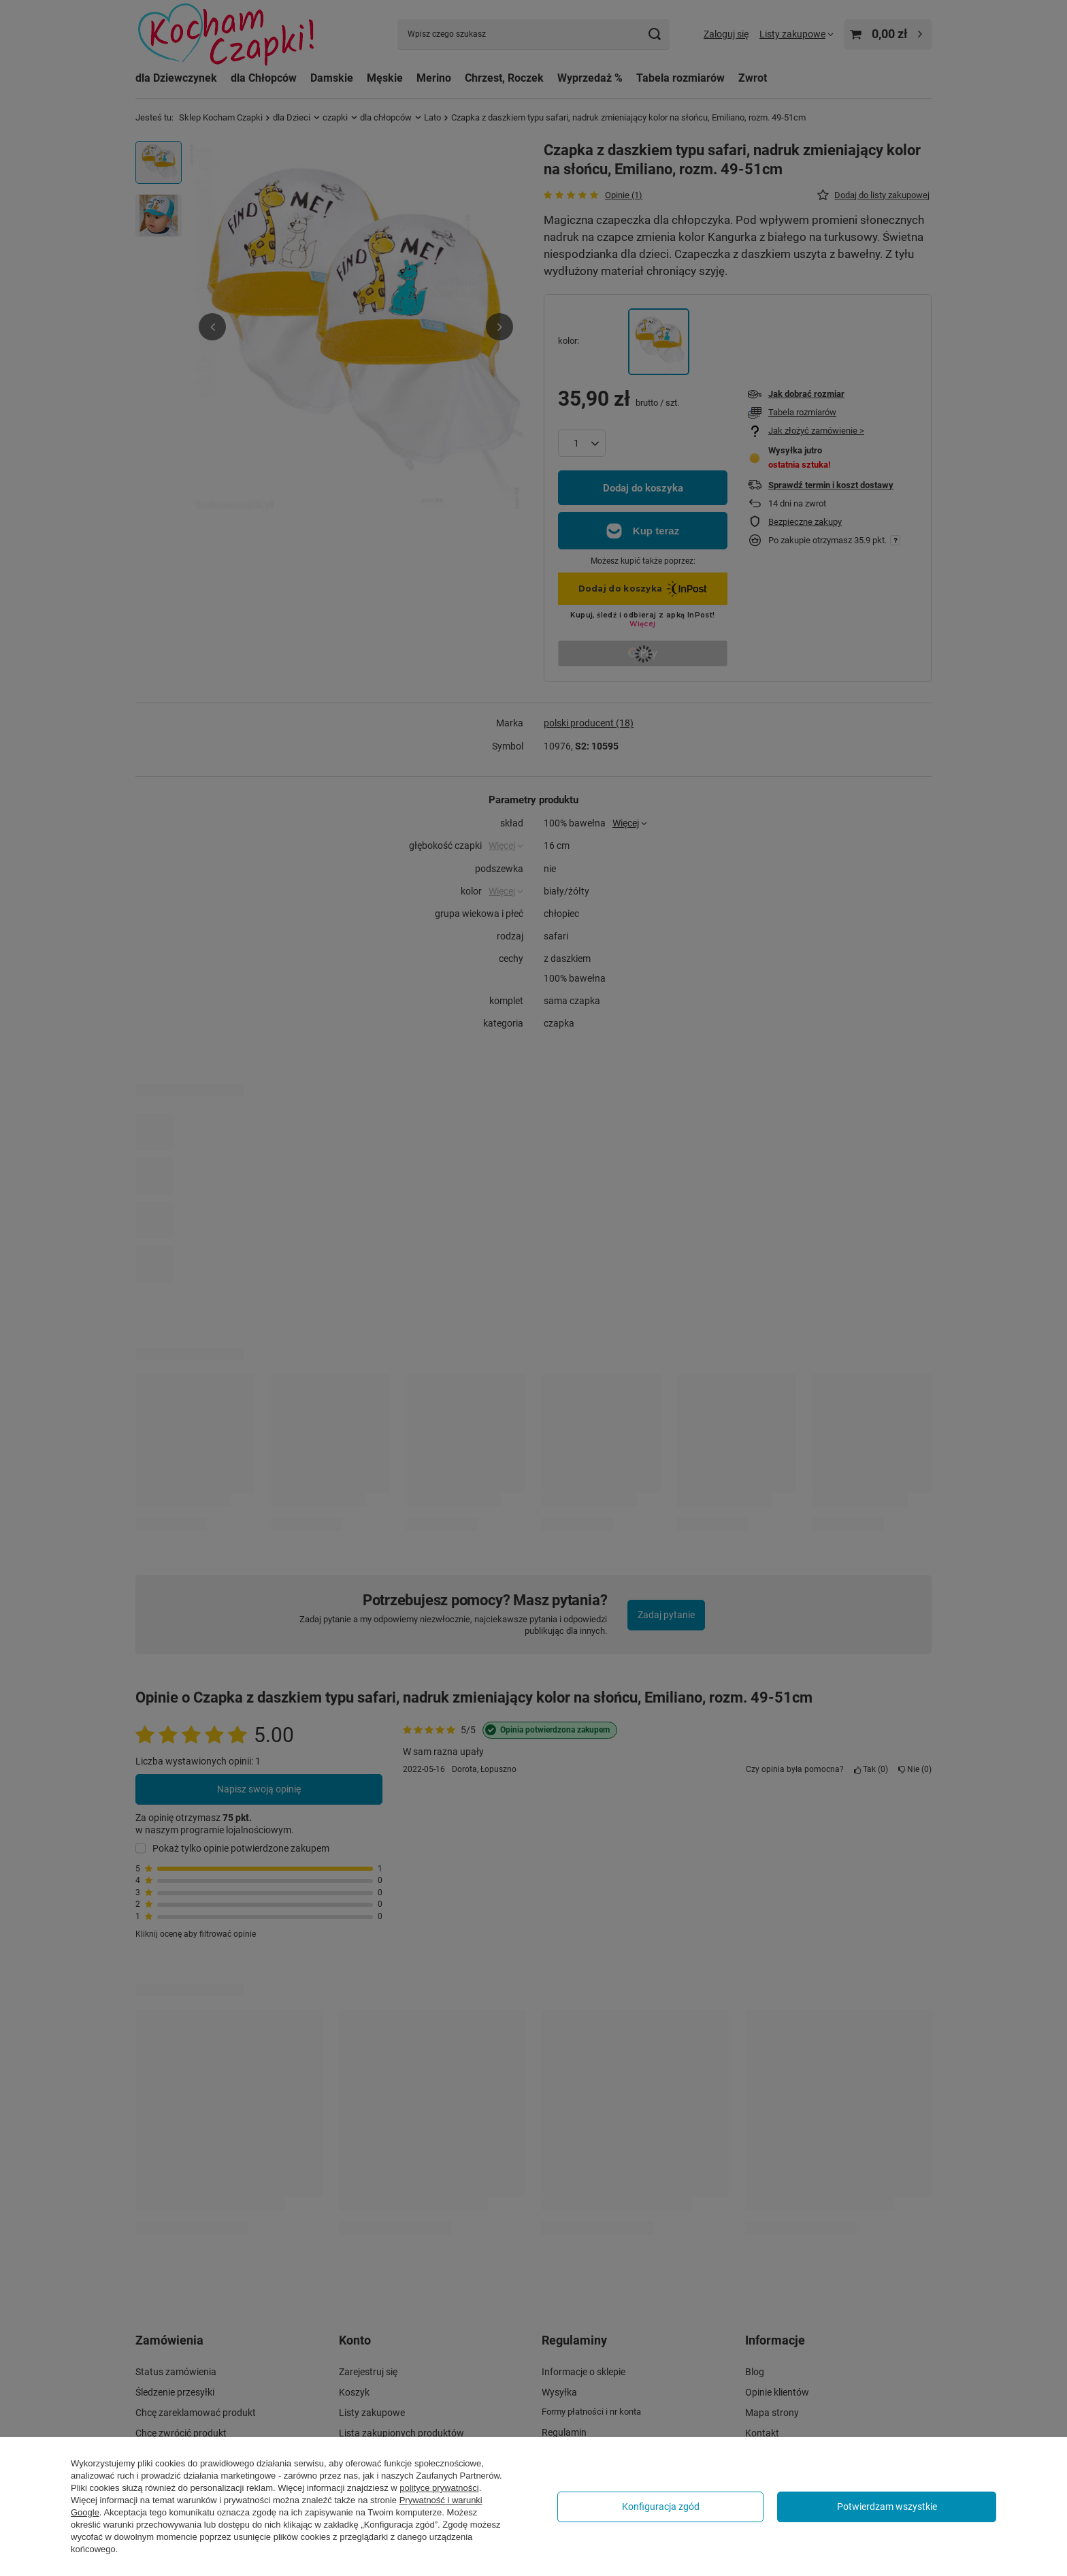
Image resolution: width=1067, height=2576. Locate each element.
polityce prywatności (438, 2488)
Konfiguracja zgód (661, 2506)
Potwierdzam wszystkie (887, 2506)
